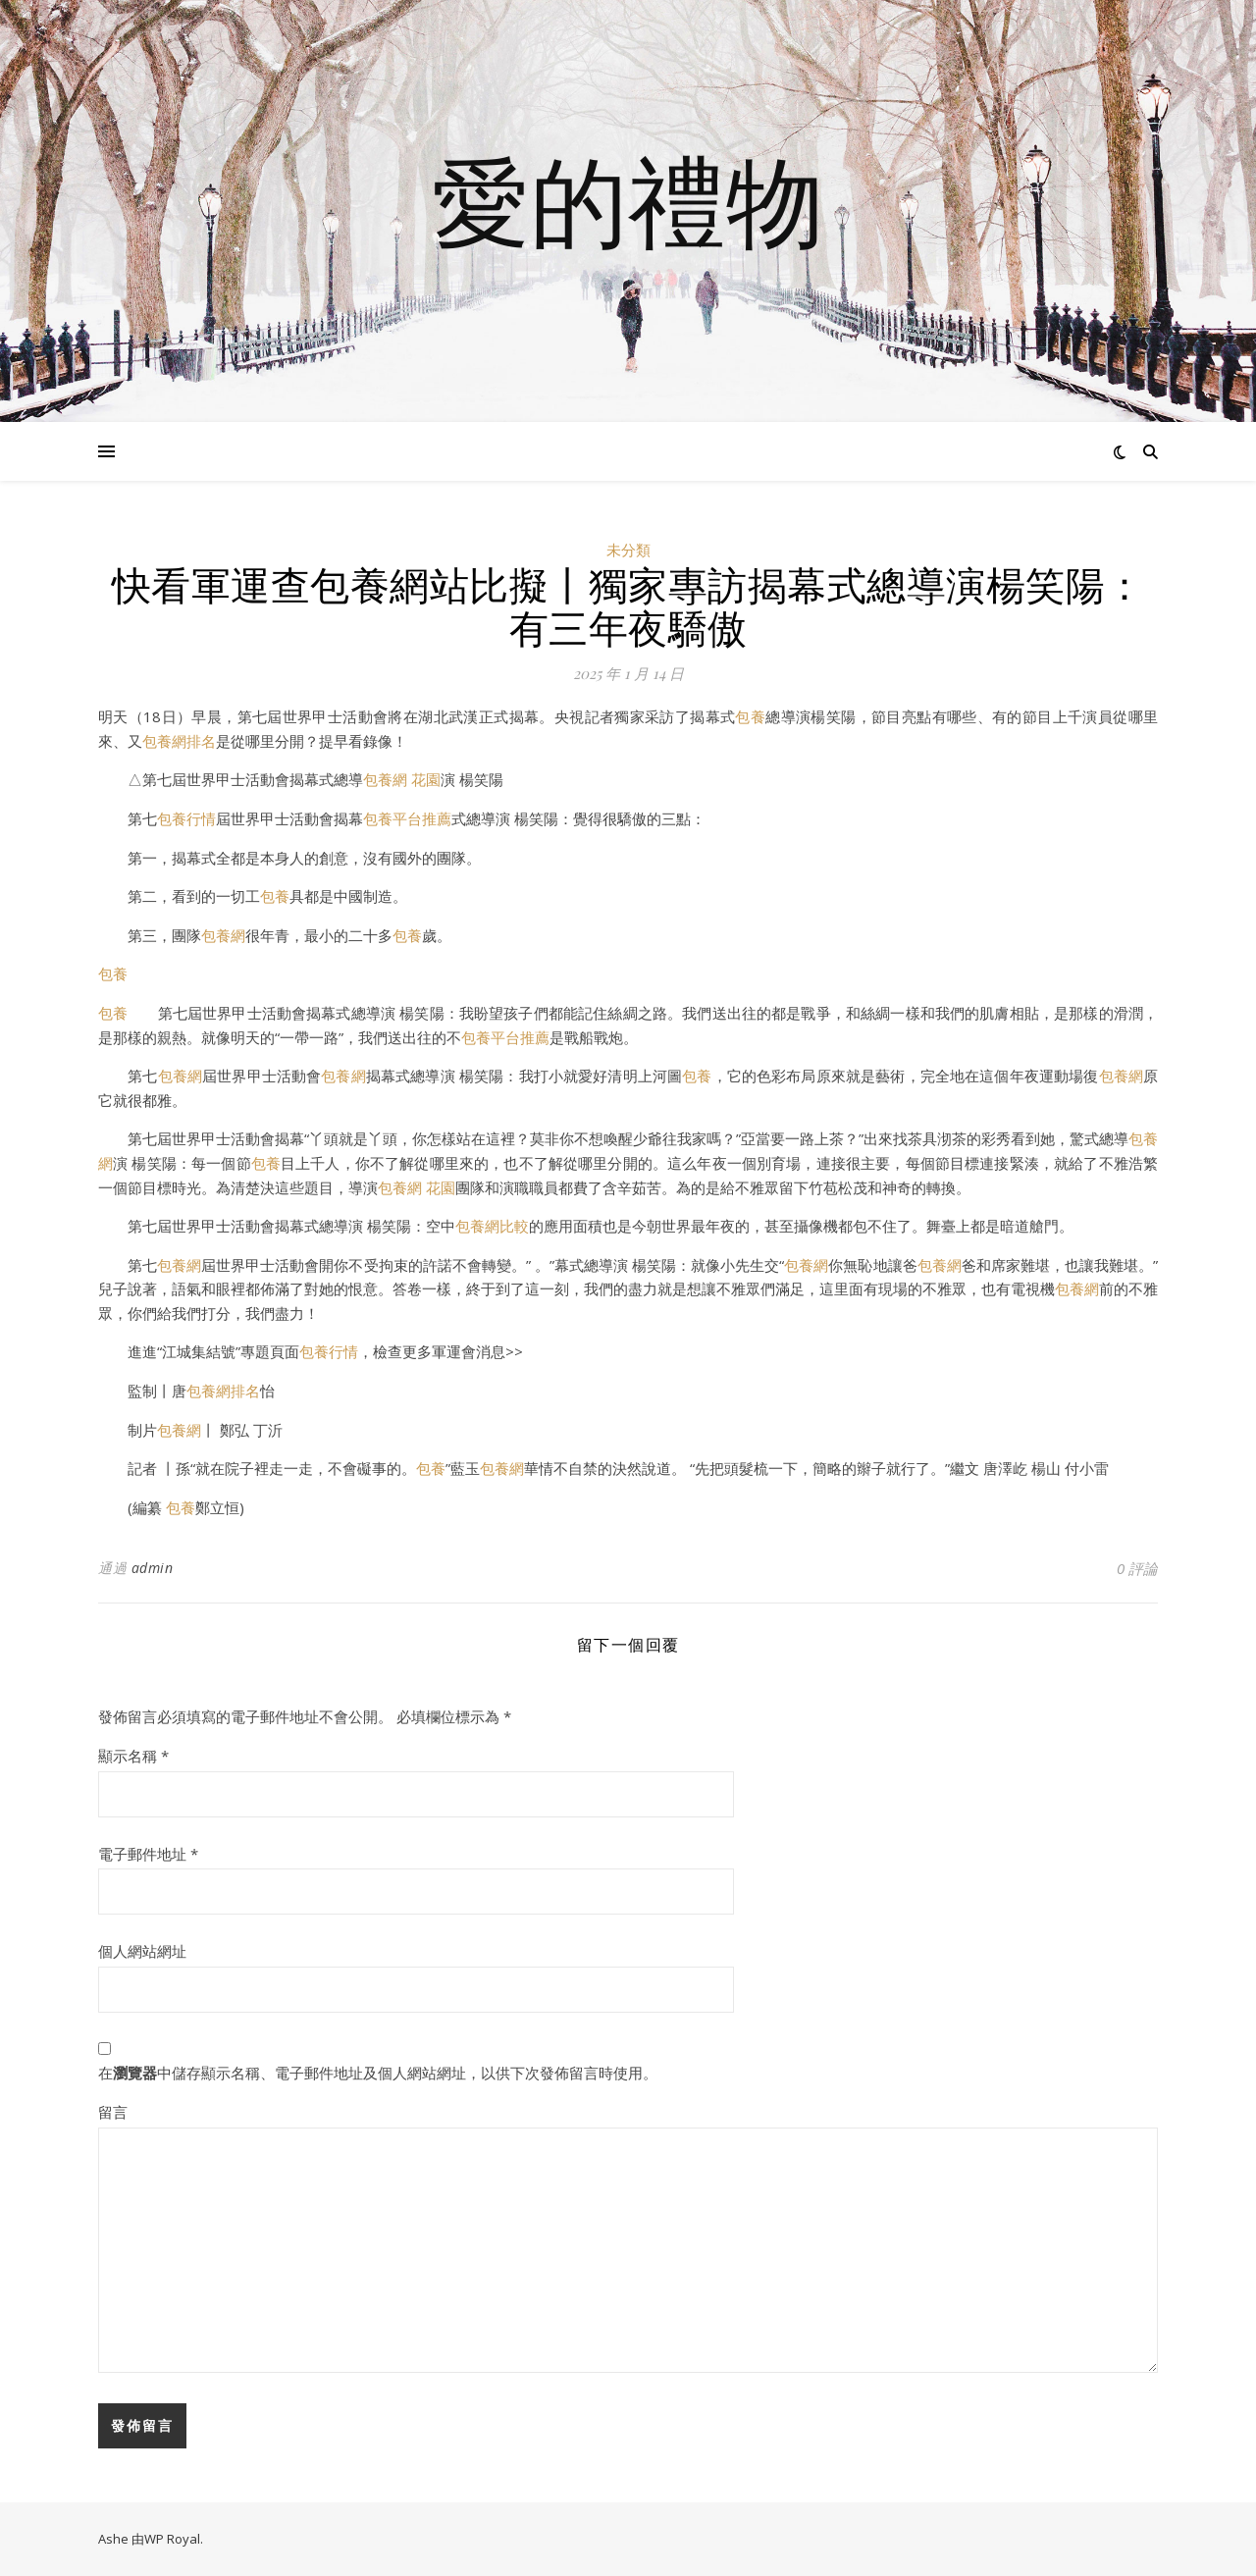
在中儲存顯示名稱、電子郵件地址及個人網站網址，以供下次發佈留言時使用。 (377, 2072)
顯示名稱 (133, 1755)
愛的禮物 (628, 199)
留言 (113, 2112)
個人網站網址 (142, 1951)
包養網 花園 (402, 779)
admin (152, 1567)
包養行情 (186, 818)
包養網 (223, 935)
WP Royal (172, 2539)
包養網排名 (179, 741)
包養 (750, 716)
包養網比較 (492, 1225)
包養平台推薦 (407, 818)
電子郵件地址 (148, 1854)
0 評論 (1137, 1568)
